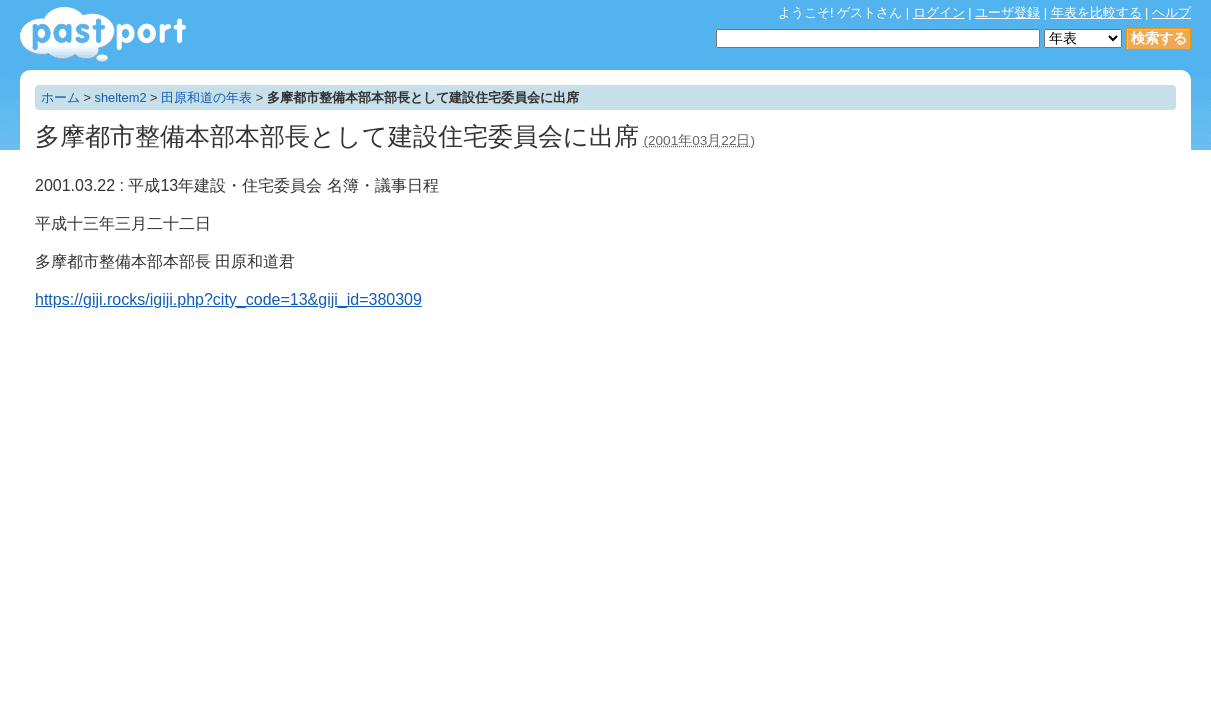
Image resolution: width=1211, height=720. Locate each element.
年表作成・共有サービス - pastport (103, 34)
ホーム (60, 97)
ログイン (939, 12)
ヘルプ (1171, 12)
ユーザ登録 (1007, 12)
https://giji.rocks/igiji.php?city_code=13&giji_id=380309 (228, 299)
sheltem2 (121, 97)
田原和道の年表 (206, 97)
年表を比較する (1096, 12)
